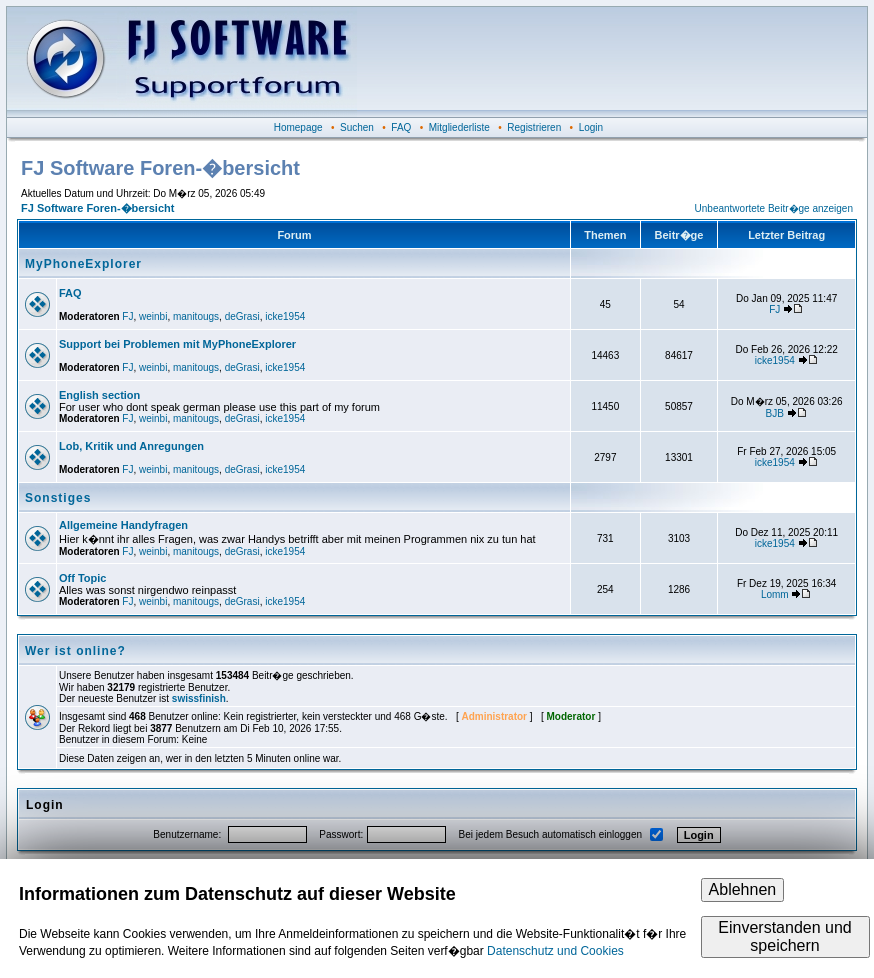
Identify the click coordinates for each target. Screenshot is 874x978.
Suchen (357, 127)
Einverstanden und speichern (784, 936)
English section (99, 395)
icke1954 (285, 316)
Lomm (775, 594)
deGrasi (242, 316)
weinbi (153, 316)
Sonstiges (58, 498)
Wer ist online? (75, 651)
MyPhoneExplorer (83, 264)
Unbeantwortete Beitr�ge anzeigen (774, 208)
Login (591, 127)
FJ (127, 316)
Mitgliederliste (459, 127)
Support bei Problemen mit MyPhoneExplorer (177, 344)
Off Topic (82, 578)
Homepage (298, 127)
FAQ (401, 127)
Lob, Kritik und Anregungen (131, 446)
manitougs (196, 316)
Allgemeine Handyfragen (123, 525)
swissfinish (199, 698)
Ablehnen (743, 889)
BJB (775, 413)
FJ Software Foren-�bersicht (97, 208)
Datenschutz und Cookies (555, 951)
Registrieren (534, 127)
